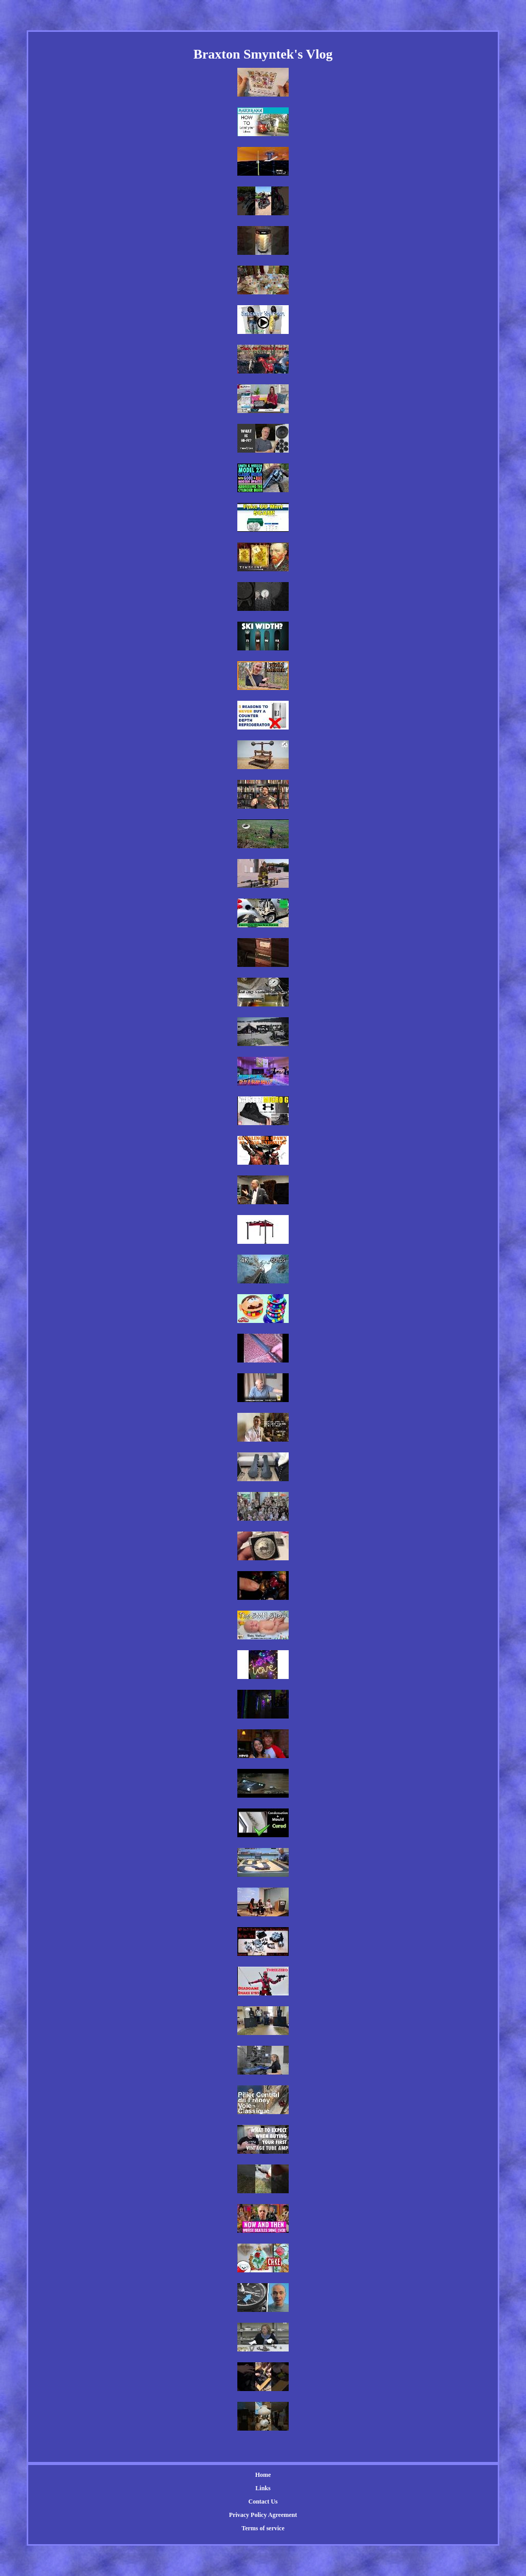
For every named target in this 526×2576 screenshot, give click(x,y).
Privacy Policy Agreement (263, 2514)
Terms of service (263, 2528)
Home (263, 2474)
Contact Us (263, 2501)
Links (262, 2488)
